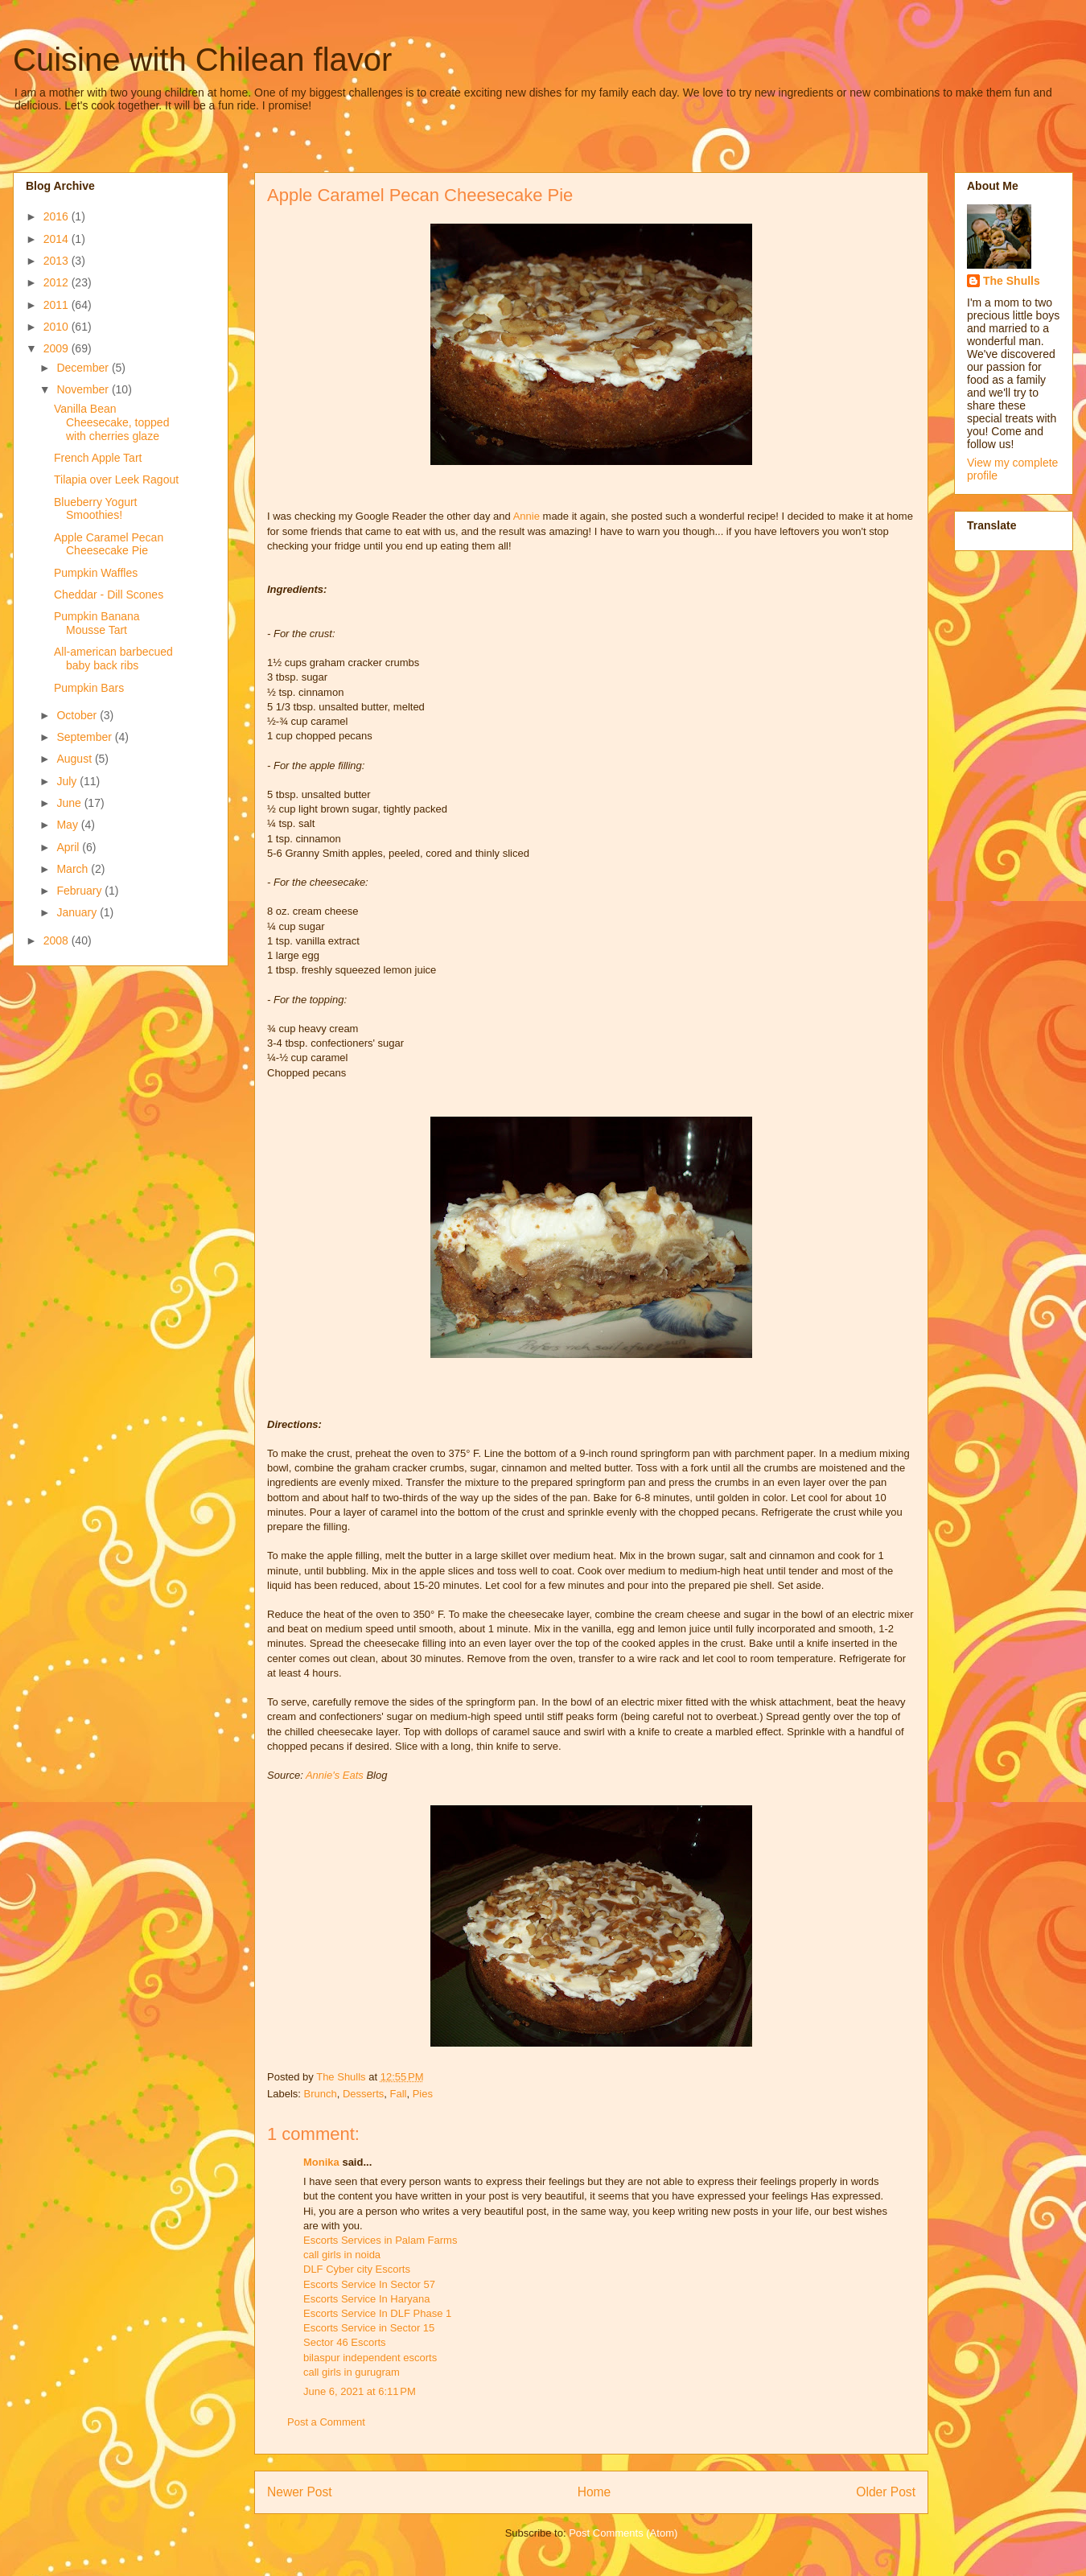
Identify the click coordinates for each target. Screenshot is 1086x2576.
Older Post (885, 2492)
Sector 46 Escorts (344, 2342)
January (78, 912)
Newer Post (299, 2492)
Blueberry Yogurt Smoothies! (96, 509)
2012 (57, 282)
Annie (526, 516)
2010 (57, 326)
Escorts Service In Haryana (366, 2299)
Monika (321, 2162)
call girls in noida (342, 2255)
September (85, 736)
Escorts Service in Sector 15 (368, 2328)
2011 (57, 304)
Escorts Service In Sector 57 (369, 2284)
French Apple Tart (98, 457)
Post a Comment (326, 2422)
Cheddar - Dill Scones (108, 594)
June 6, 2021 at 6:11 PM (359, 2391)
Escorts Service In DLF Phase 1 (377, 2313)
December (83, 367)
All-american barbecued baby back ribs (113, 658)
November (83, 389)
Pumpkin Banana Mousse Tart (97, 623)
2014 (57, 238)
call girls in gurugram (351, 2372)
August (75, 758)
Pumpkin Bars (89, 687)
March (73, 868)
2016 (57, 216)
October (78, 715)
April (69, 847)
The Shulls (1011, 280)
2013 (57, 260)
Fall (398, 2094)
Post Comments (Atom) (623, 2533)
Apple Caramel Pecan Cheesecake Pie (108, 544)
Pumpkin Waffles (96, 572)
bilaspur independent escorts (370, 2358)
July (68, 781)
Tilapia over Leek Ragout (116, 479)
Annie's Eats (335, 1775)
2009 (57, 348)
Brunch (320, 2094)
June (70, 802)
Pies (423, 2094)
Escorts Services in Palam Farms (380, 2240)
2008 (57, 940)
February (80, 890)
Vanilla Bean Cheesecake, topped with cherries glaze (111, 422)
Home (594, 2492)
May (68, 824)
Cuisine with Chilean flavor (202, 59)
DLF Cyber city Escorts (356, 2269)
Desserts (363, 2094)
